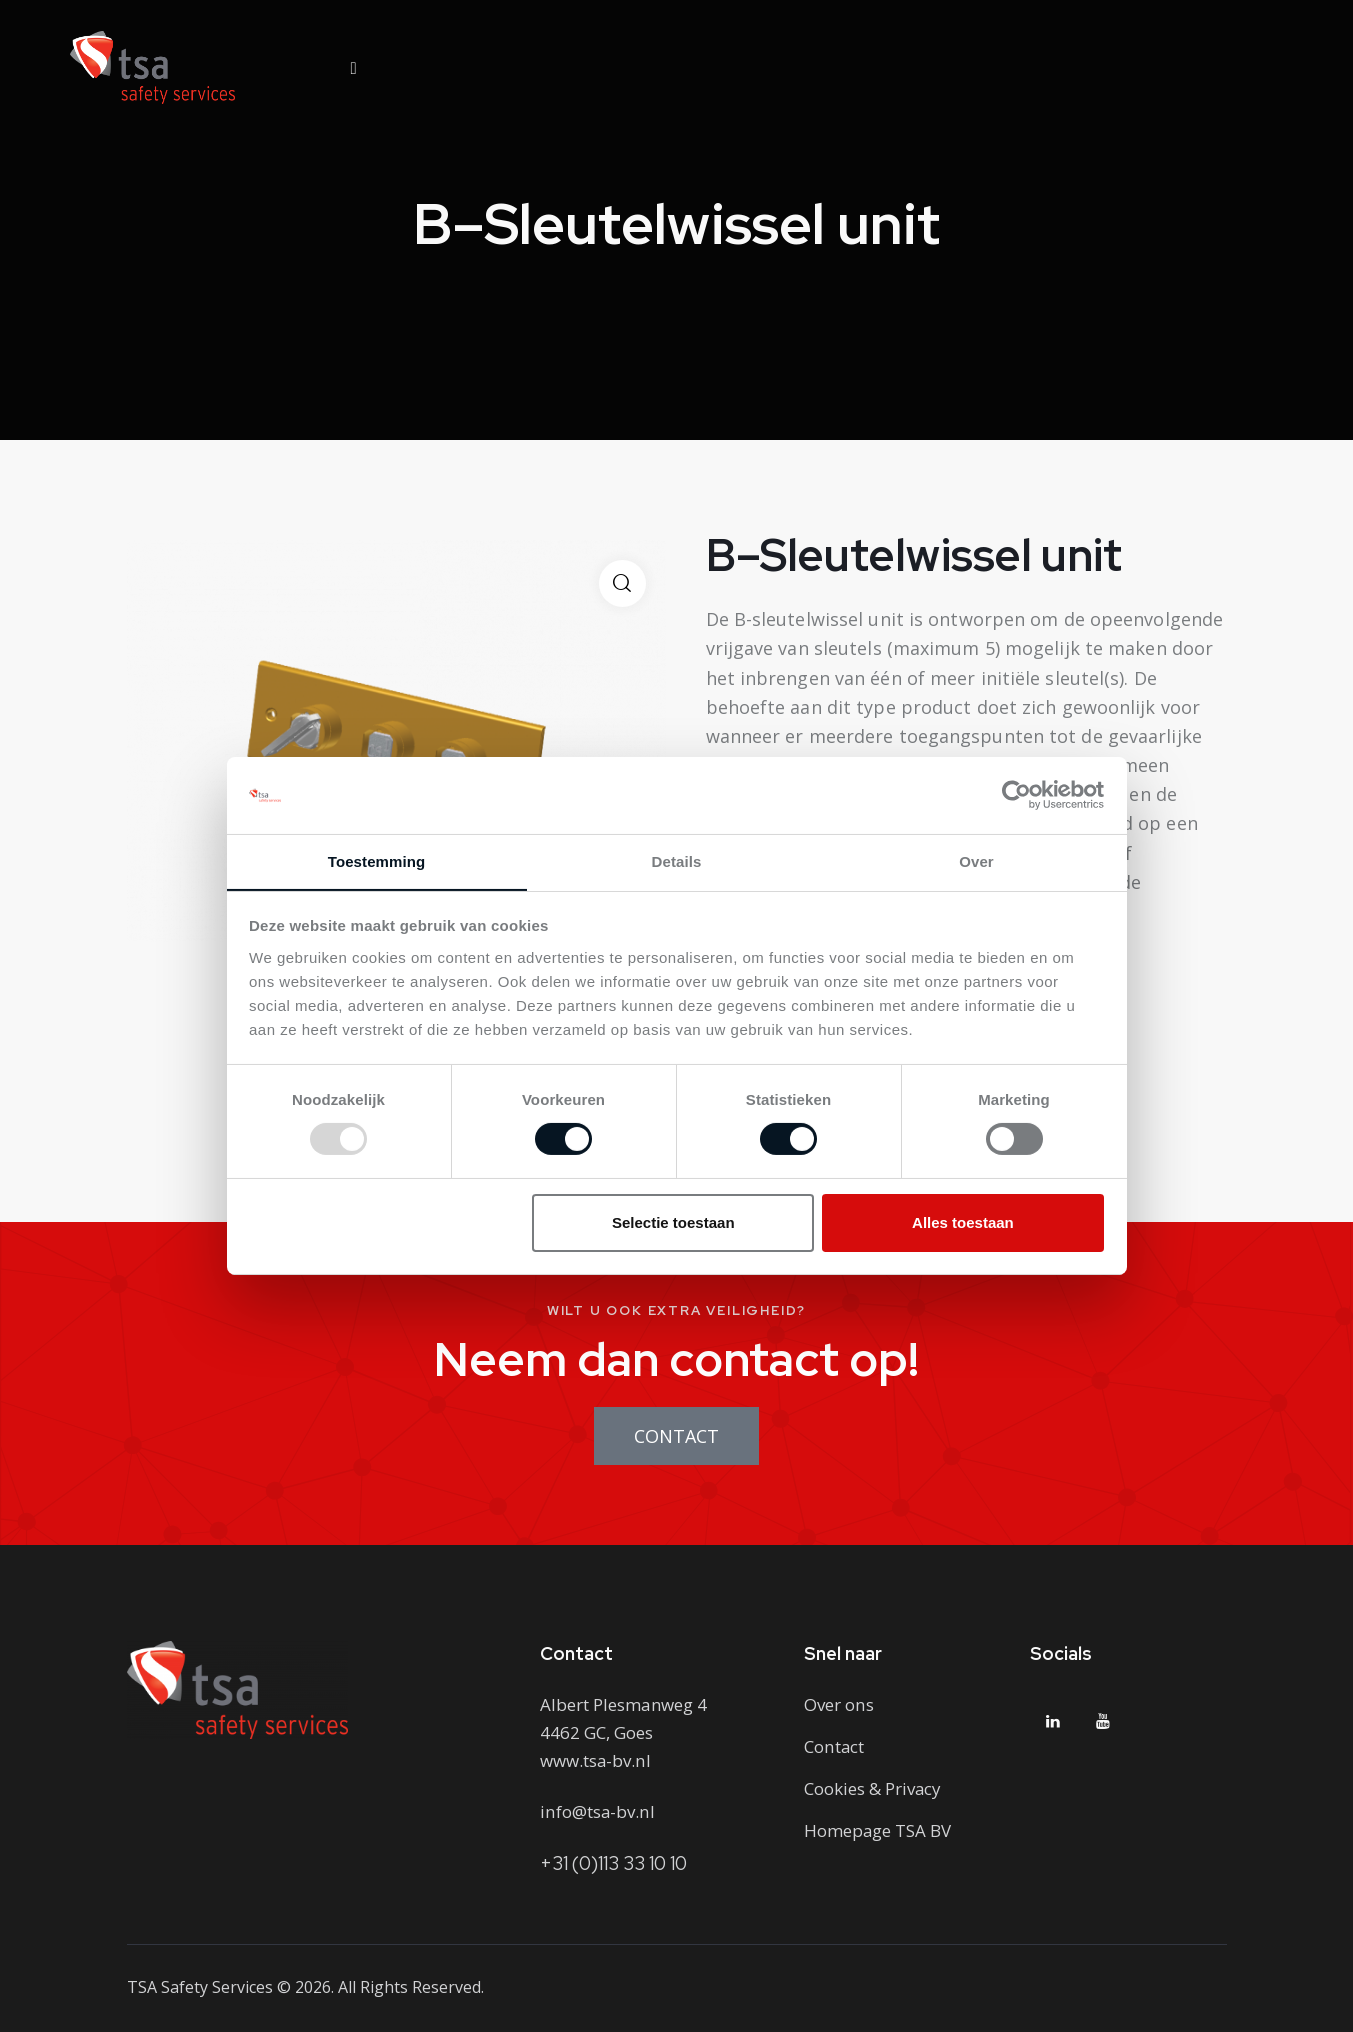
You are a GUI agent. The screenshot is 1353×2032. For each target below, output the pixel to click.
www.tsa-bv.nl (595, 1760)
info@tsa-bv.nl (597, 1811)
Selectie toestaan (673, 1222)
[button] (622, 583)
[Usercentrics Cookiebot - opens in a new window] (1016, 795)
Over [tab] (976, 860)
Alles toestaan (963, 1222)
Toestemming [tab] (377, 860)
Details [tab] (677, 860)
